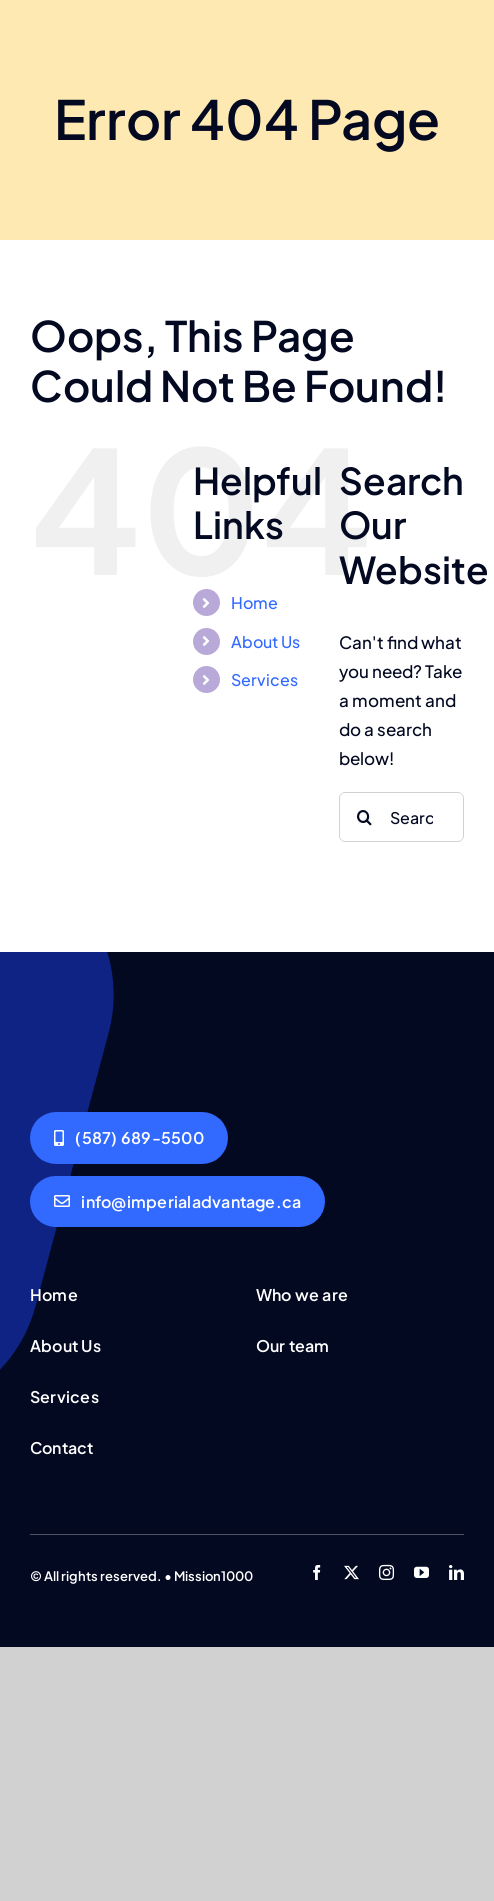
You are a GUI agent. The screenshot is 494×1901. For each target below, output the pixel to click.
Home (254, 602)
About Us (265, 641)
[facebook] (316, 1572)
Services (264, 679)
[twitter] (351, 1572)
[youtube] (421, 1572)
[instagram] (386, 1572)
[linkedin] (456, 1572)
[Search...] (401, 817)
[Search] (364, 817)
